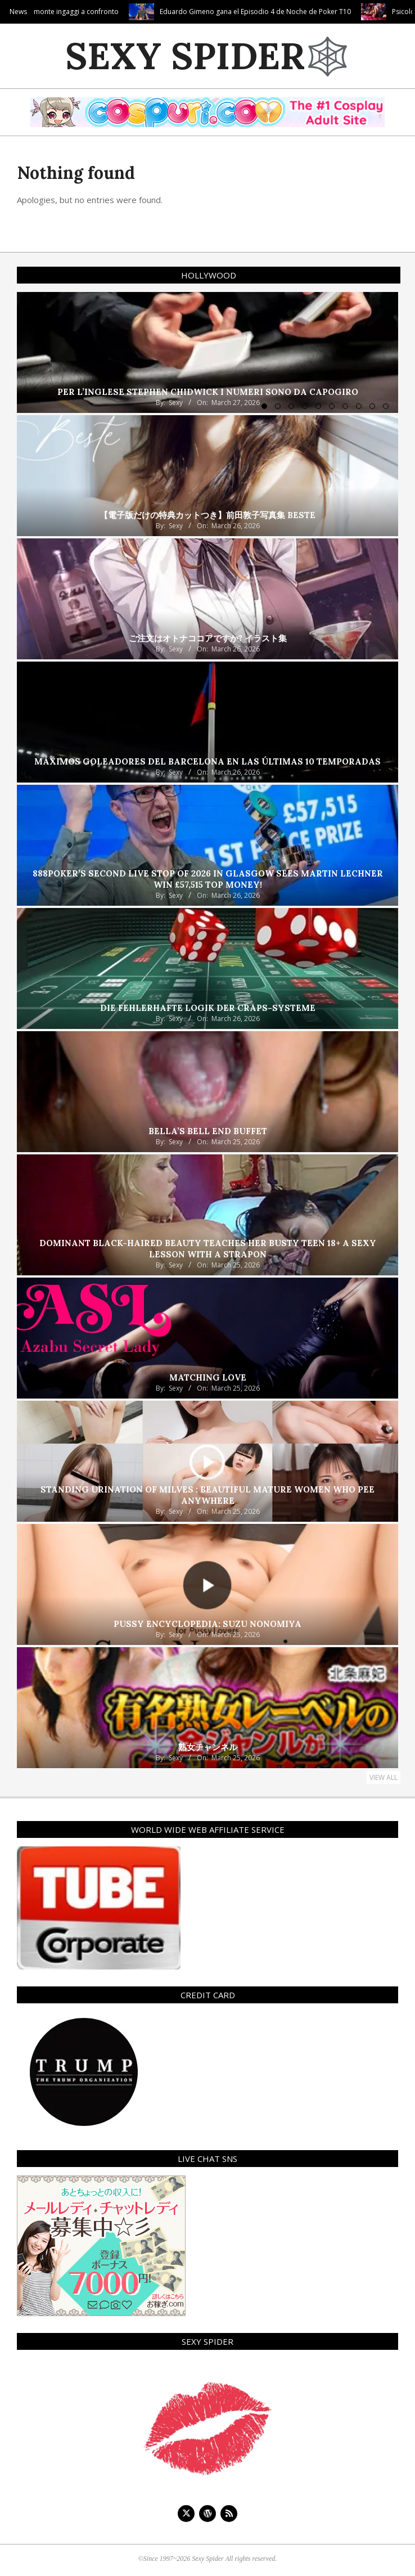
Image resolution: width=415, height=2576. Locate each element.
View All (383, 1777)
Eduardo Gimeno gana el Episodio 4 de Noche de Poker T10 (308, 11)
